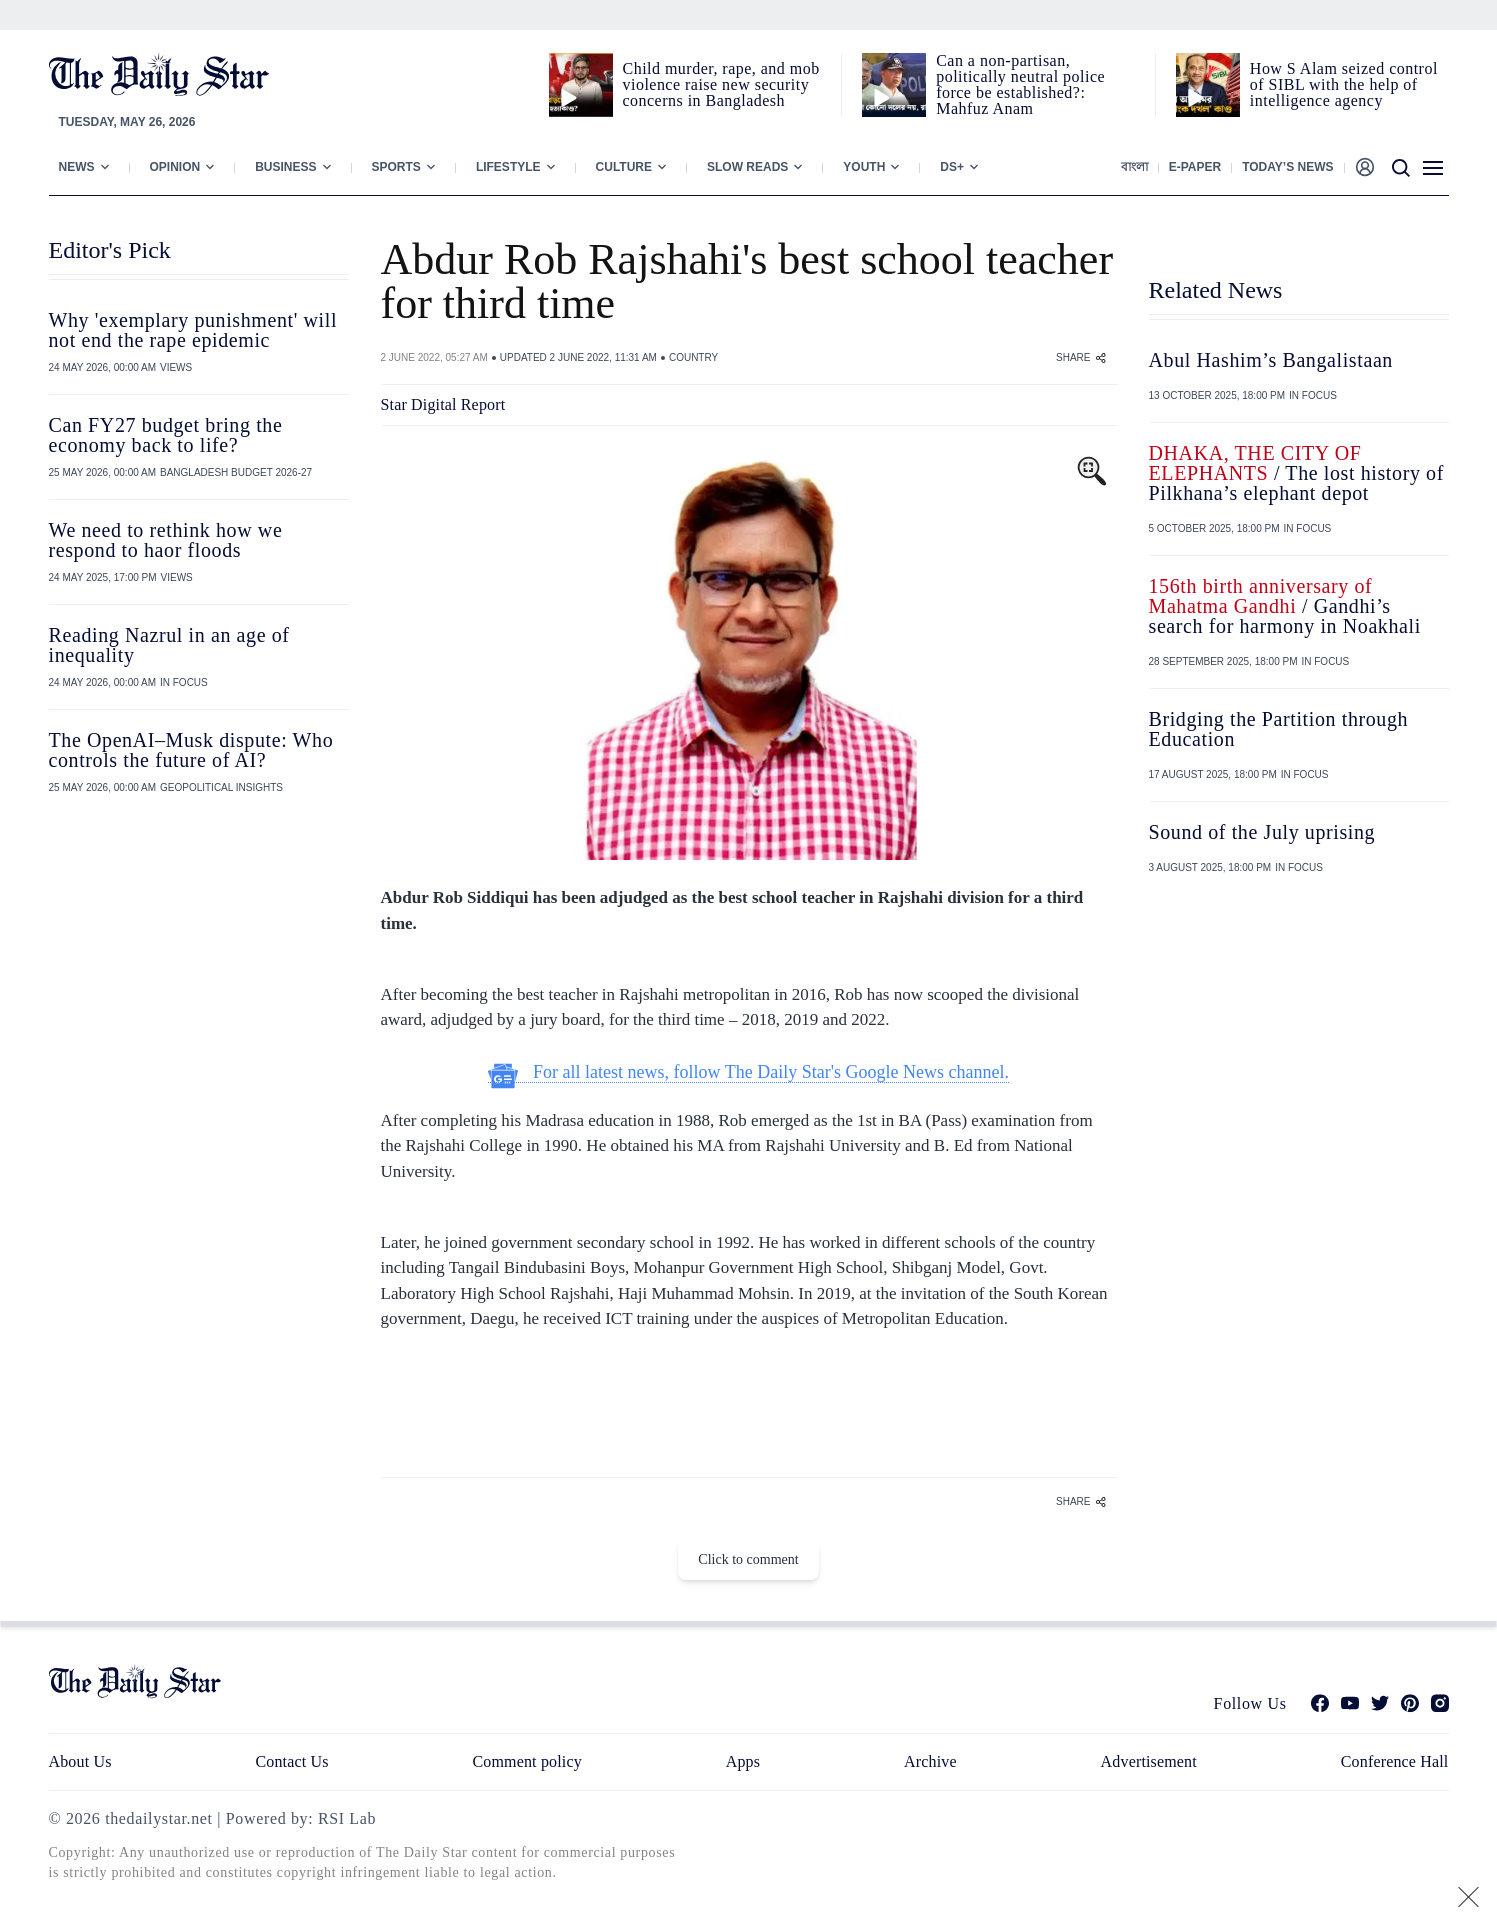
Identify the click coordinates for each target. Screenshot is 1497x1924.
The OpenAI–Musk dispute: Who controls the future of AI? (191, 750)
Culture (624, 167)
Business (285, 167)
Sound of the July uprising (1262, 832)
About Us (80, 1761)
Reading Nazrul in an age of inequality (169, 645)
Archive (930, 1761)
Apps (743, 1761)
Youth (864, 167)
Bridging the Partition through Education (1279, 729)
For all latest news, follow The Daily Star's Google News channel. (748, 1072)
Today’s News (1287, 167)
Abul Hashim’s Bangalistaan (1271, 360)
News (77, 167)
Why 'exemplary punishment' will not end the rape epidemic (193, 330)
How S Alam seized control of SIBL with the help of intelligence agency (1344, 84)
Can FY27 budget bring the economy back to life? (166, 435)
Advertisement (1149, 1761)
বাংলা (1134, 167)
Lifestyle (508, 167)
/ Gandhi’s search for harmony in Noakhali (1285, 606)
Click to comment (748, 1559)
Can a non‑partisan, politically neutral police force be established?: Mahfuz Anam (1020, 84)
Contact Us (291, 1761)
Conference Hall (1395, 1761)
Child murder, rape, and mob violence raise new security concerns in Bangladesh (721, 84)
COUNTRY (693, 357)
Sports (396, 167)
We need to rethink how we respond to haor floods (166, 540)
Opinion (175, 167)
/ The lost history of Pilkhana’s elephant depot (1296, 473)
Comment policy (527, 1761)
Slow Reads (747, 167)
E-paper (1195, 167)
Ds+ (952, 167)
